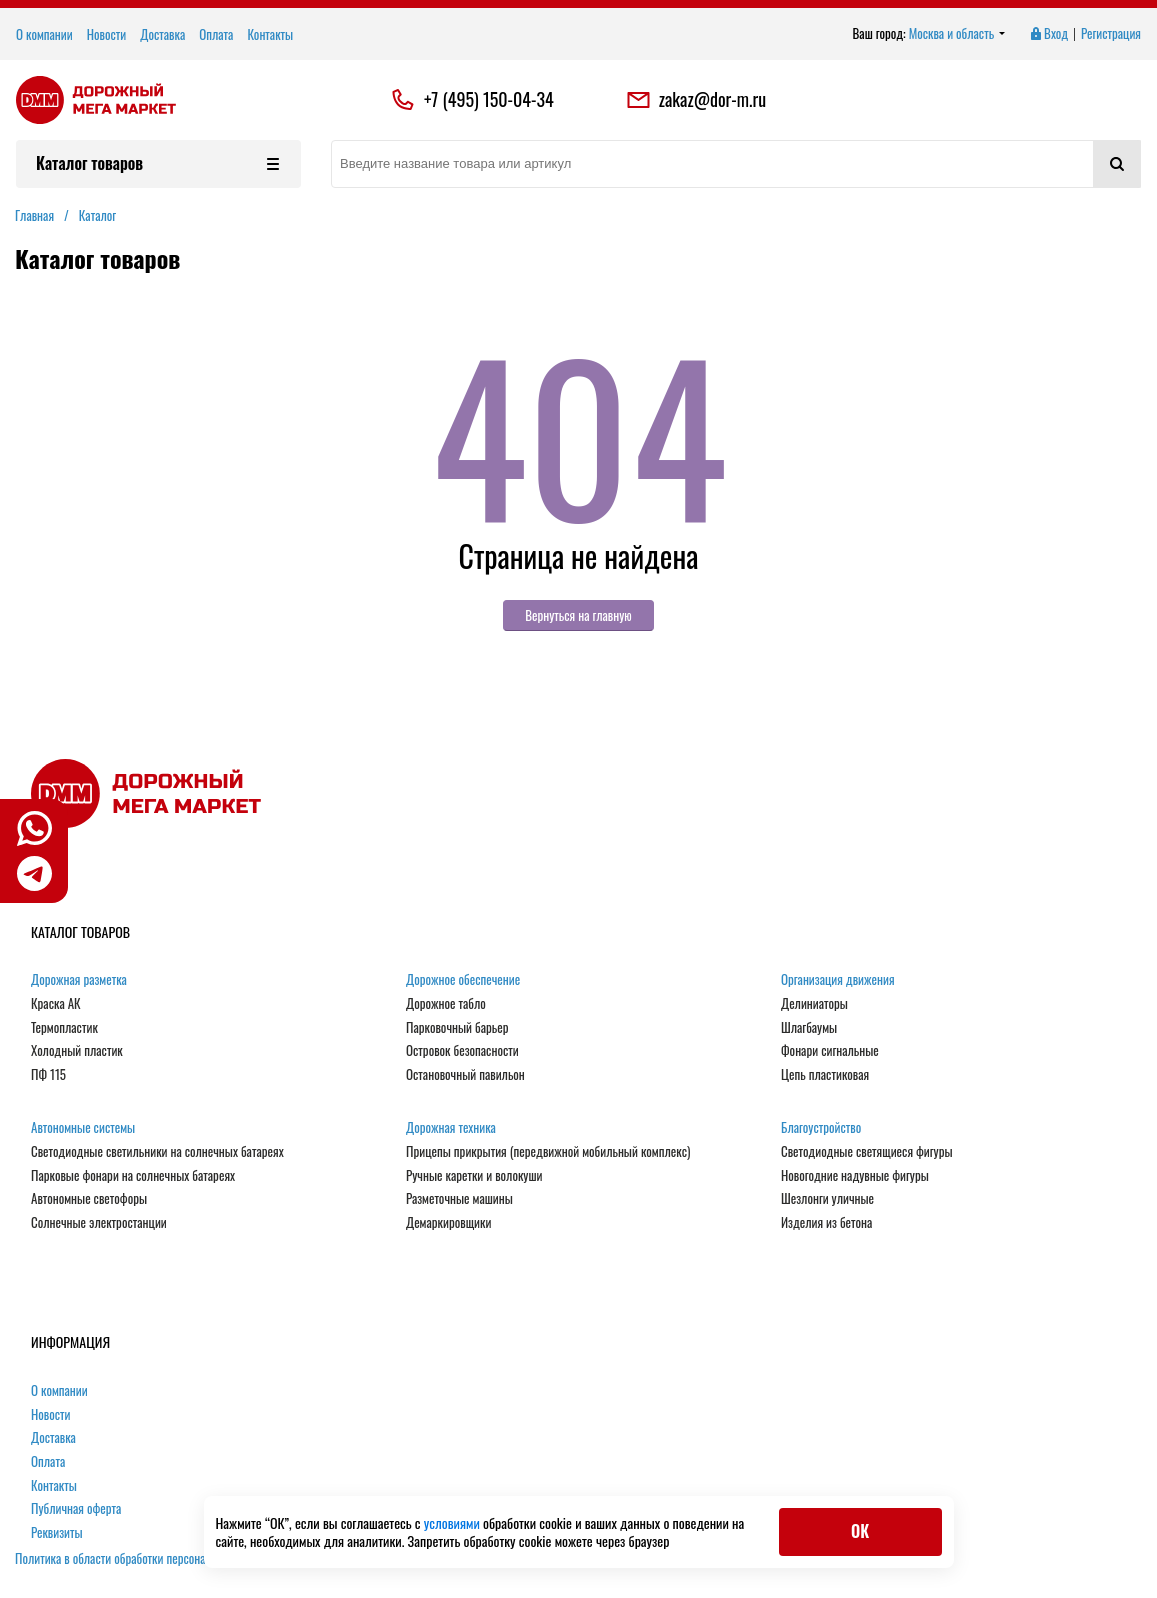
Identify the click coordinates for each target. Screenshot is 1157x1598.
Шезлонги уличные (827, 1199)
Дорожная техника (451, 1128)
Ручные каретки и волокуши (474, 1176)
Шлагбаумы (809, 1028)
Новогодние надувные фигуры (855, 1176)
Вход (1048, 34)
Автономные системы (83, 1128)
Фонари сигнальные (830, 1051)
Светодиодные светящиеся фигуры (867, 1152)
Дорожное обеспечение (463, 980)
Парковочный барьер (457, 1028)
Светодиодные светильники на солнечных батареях (157, 1152)
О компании (44, 34)
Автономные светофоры (89, 1199)
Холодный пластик (77, 1051)
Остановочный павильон (465, 1075)
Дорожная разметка (79, 980)
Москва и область (957, 34)
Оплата (216, 34)
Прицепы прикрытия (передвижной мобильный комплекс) (548, 1152)
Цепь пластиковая (825, 1075)
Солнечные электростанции (99, 1223)
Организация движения (838, 980)
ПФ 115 (48, 1075)
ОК (860, 1531)
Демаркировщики (448, 1223)
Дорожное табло (446, 1004)
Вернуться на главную (578, 615)
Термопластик (64, 1028)
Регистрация (1111, 34)
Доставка (162, 34)
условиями (453, 1522)
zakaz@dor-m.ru (696, 100)
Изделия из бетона (826, 1223)
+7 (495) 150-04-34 (489, 100)
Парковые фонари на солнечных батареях (133, 1176)
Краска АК (56, 1004)
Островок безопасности (462, 1051)
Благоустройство (821, 1128)
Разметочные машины (459, 1199)
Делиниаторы (814, 1004)
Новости (107, 34)
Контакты (270, 34)
